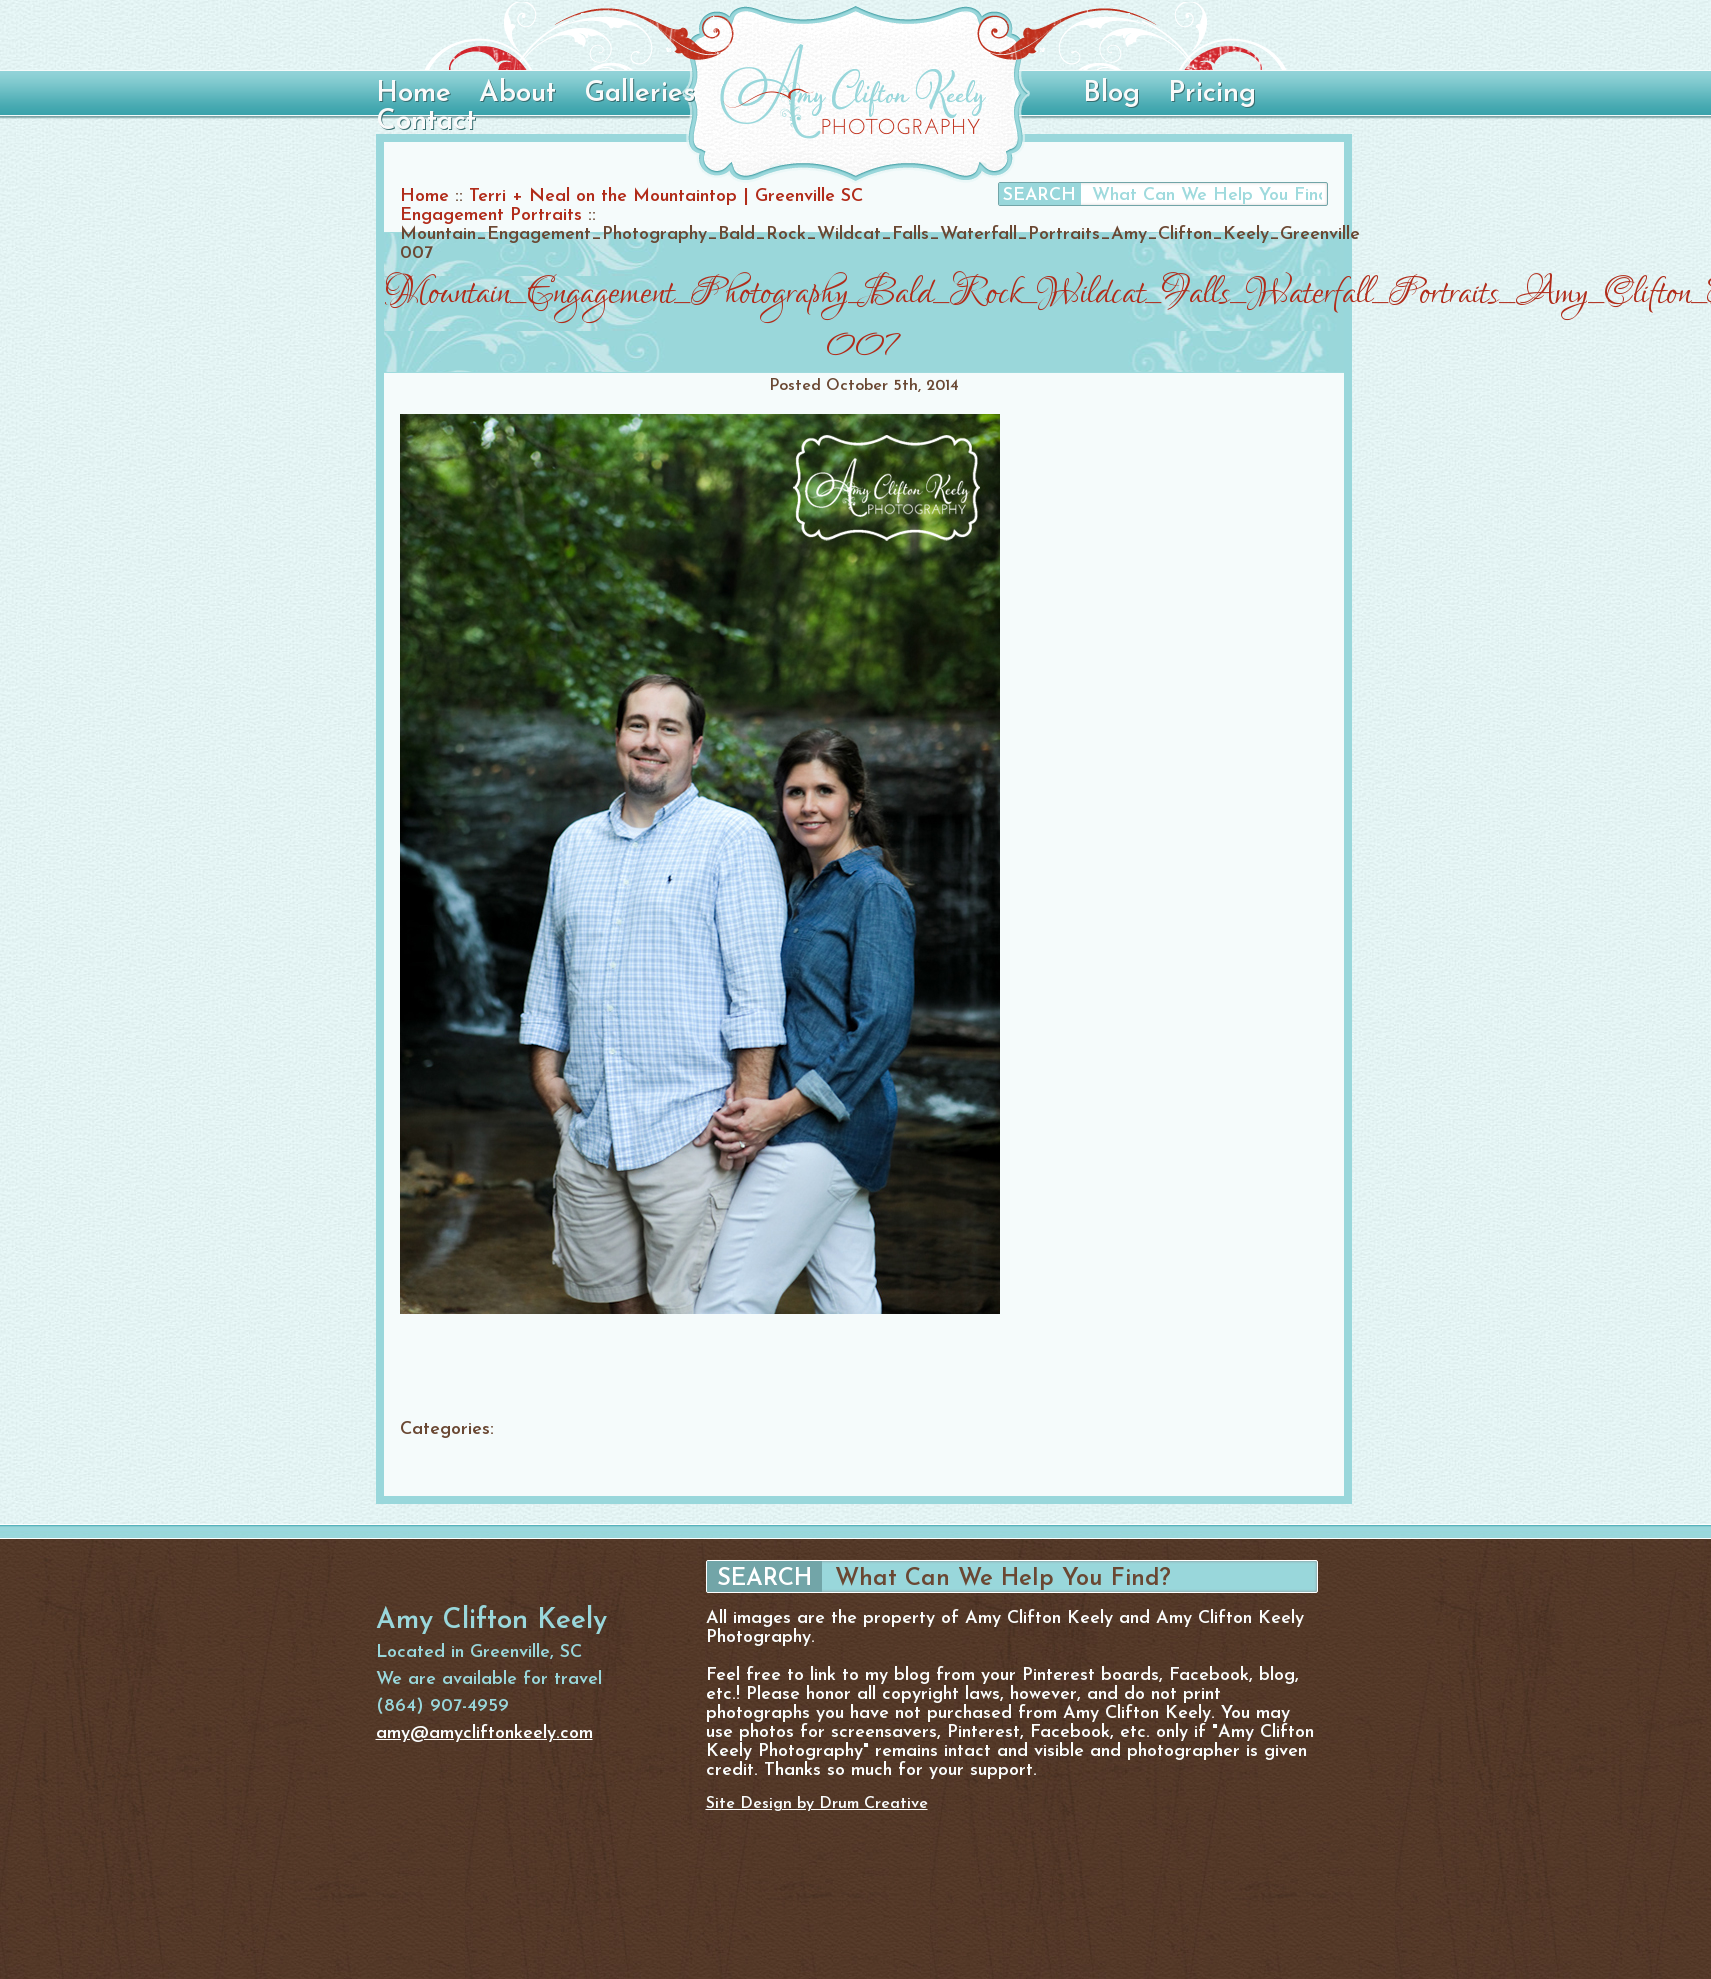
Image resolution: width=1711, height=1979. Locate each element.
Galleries (639, 94)
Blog (1111, 94)
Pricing (1212, 94)
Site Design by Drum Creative (817, 1804)
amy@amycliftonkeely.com (484, 1733)
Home (413, 94)
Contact (426, 122)
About (517, 94)
